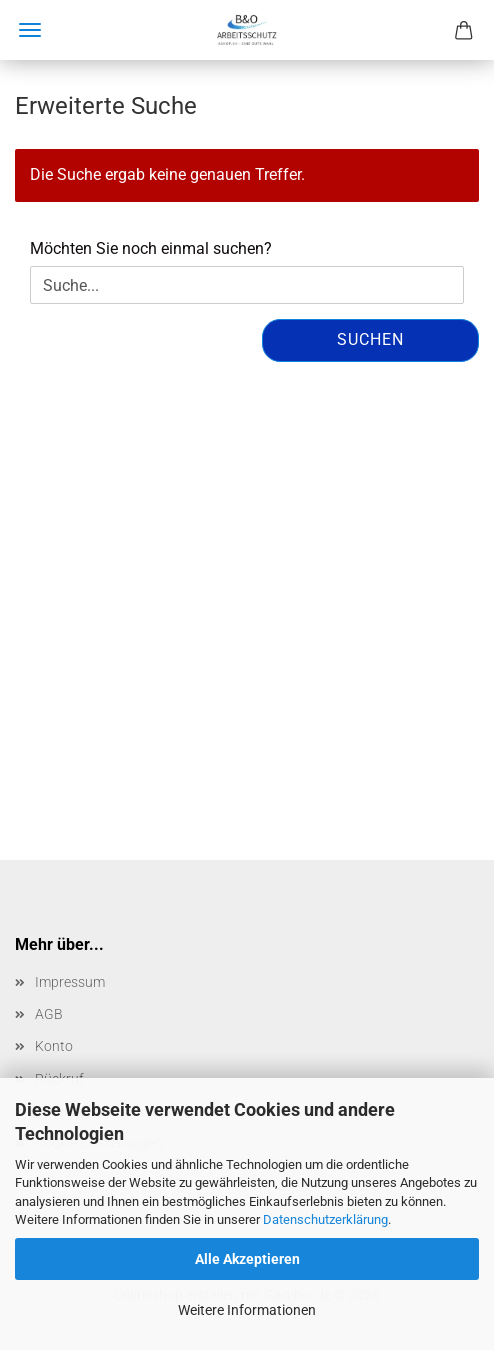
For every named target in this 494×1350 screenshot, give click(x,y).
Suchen (370, 339)
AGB (49, 1014)
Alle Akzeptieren (247, 1259)
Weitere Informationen (247, 1310)
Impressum (70, 982)
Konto (54, 1046)
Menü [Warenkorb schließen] (30, 30)
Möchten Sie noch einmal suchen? (151, 248)
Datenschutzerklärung (325, 1219)
